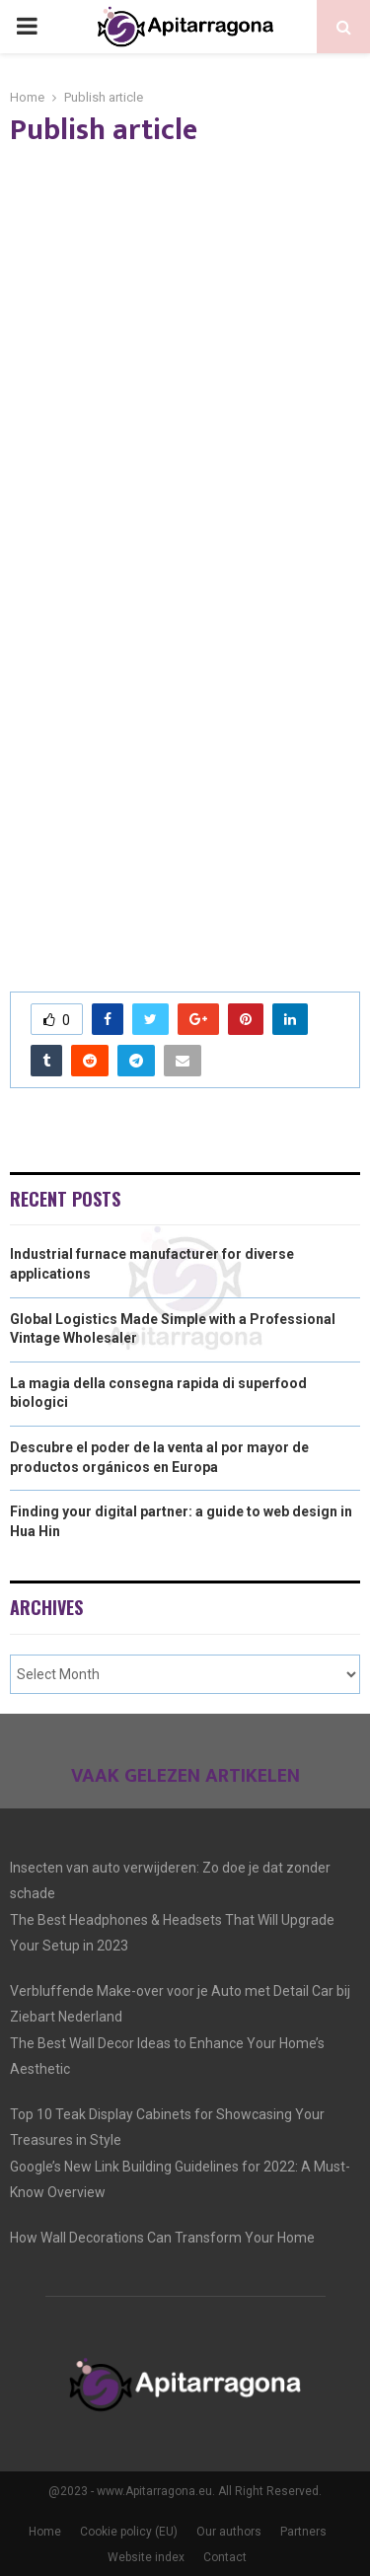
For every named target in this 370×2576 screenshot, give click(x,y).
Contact (225, 2557)
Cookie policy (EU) (129, 2532)
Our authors (228, 2532)
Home (45, 2532)
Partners (303, 2532)
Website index (146, 2557)
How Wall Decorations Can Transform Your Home (162, 2237)
